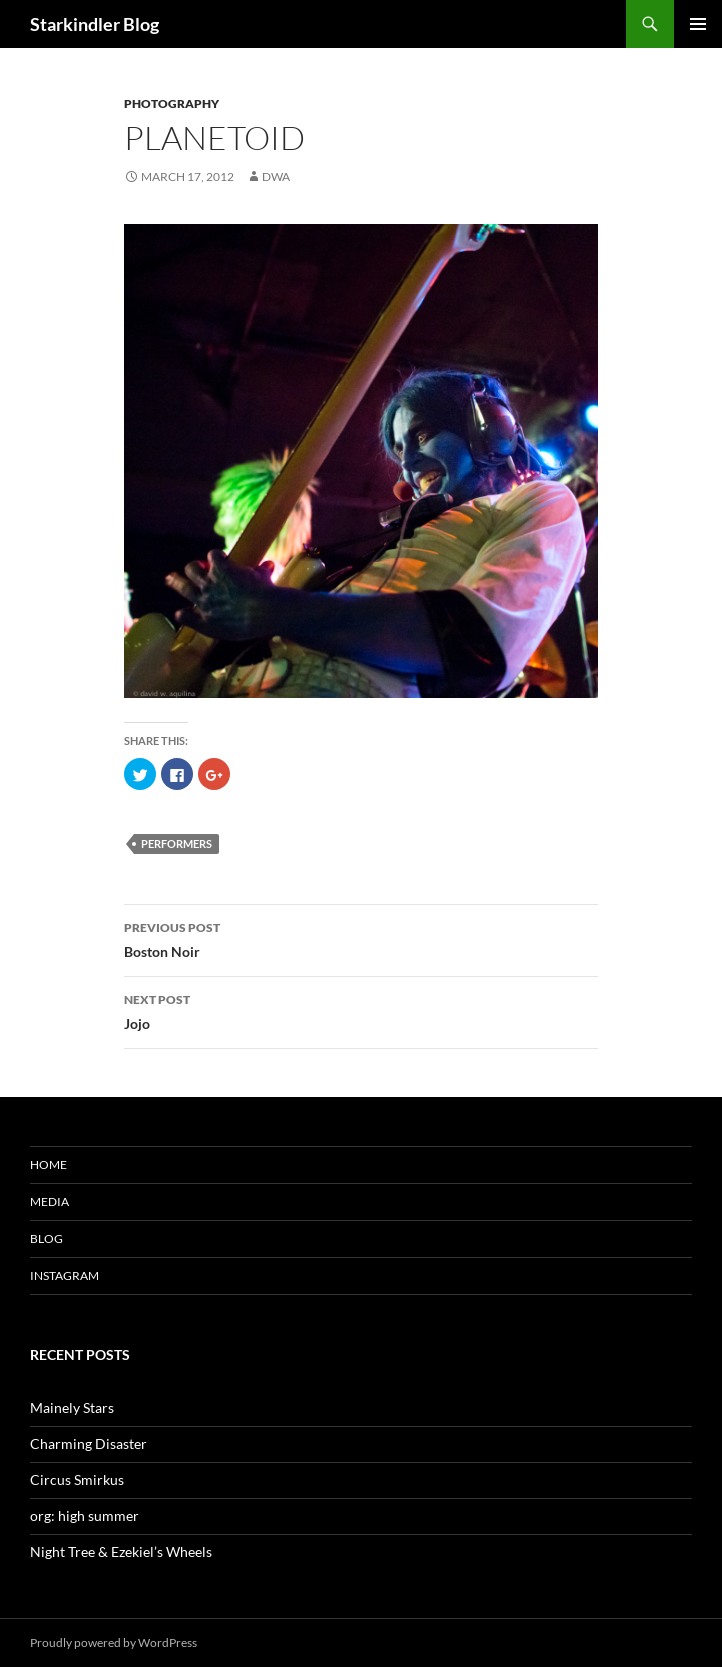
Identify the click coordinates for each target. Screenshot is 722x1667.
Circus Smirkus (77, 1479)
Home (48, 1164)
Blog (46, 1238)
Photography (171, 103)
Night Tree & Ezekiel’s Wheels (121, 1551)
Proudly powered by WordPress (113, 1642)
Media (49, 1201)
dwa (276, 176)
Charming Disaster (88, 1443)
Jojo (361, 1010)
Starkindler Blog (94, 24)
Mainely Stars (72, 1407)
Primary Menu (698, 24)
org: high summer (84, 1515)
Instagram (64, 1275)
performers (176, 843)
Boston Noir (361, 938)
